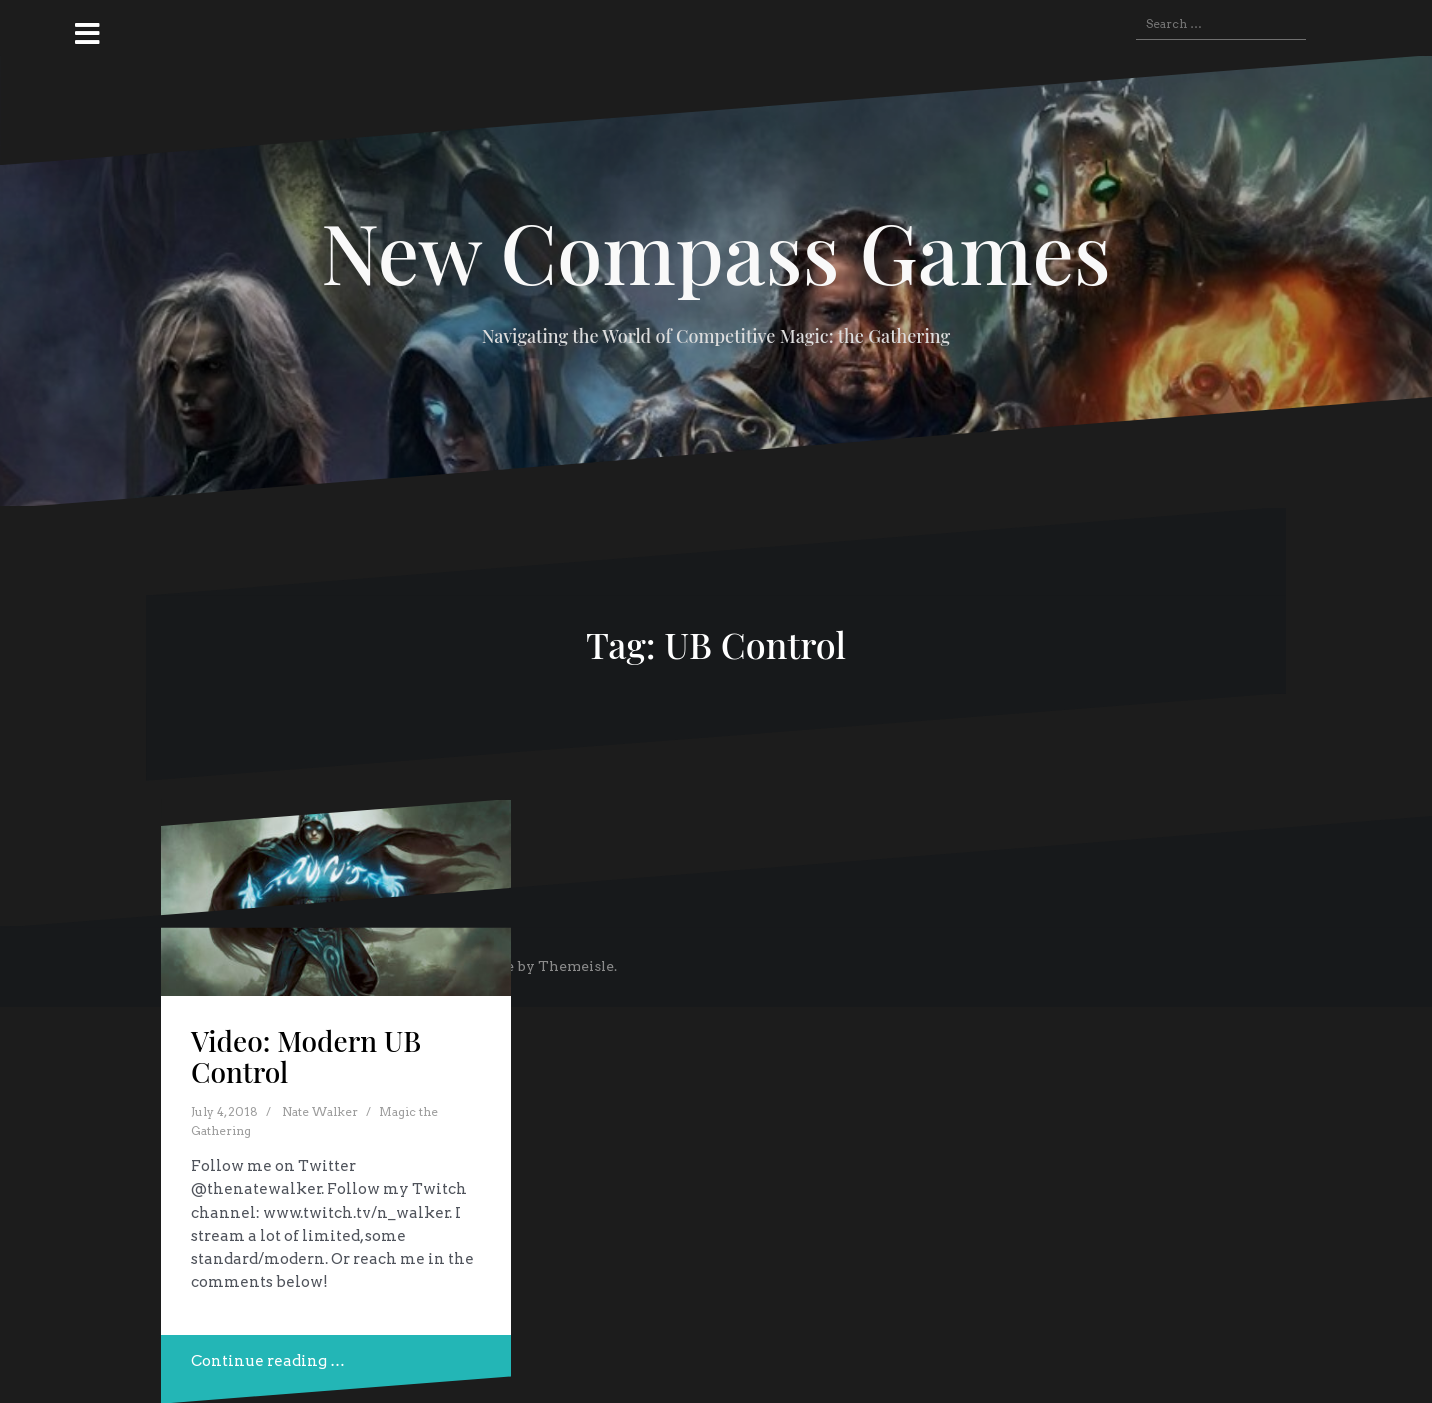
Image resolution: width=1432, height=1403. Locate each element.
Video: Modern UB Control (306, 1056)
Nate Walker (320, 1111)
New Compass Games (716, 251)
